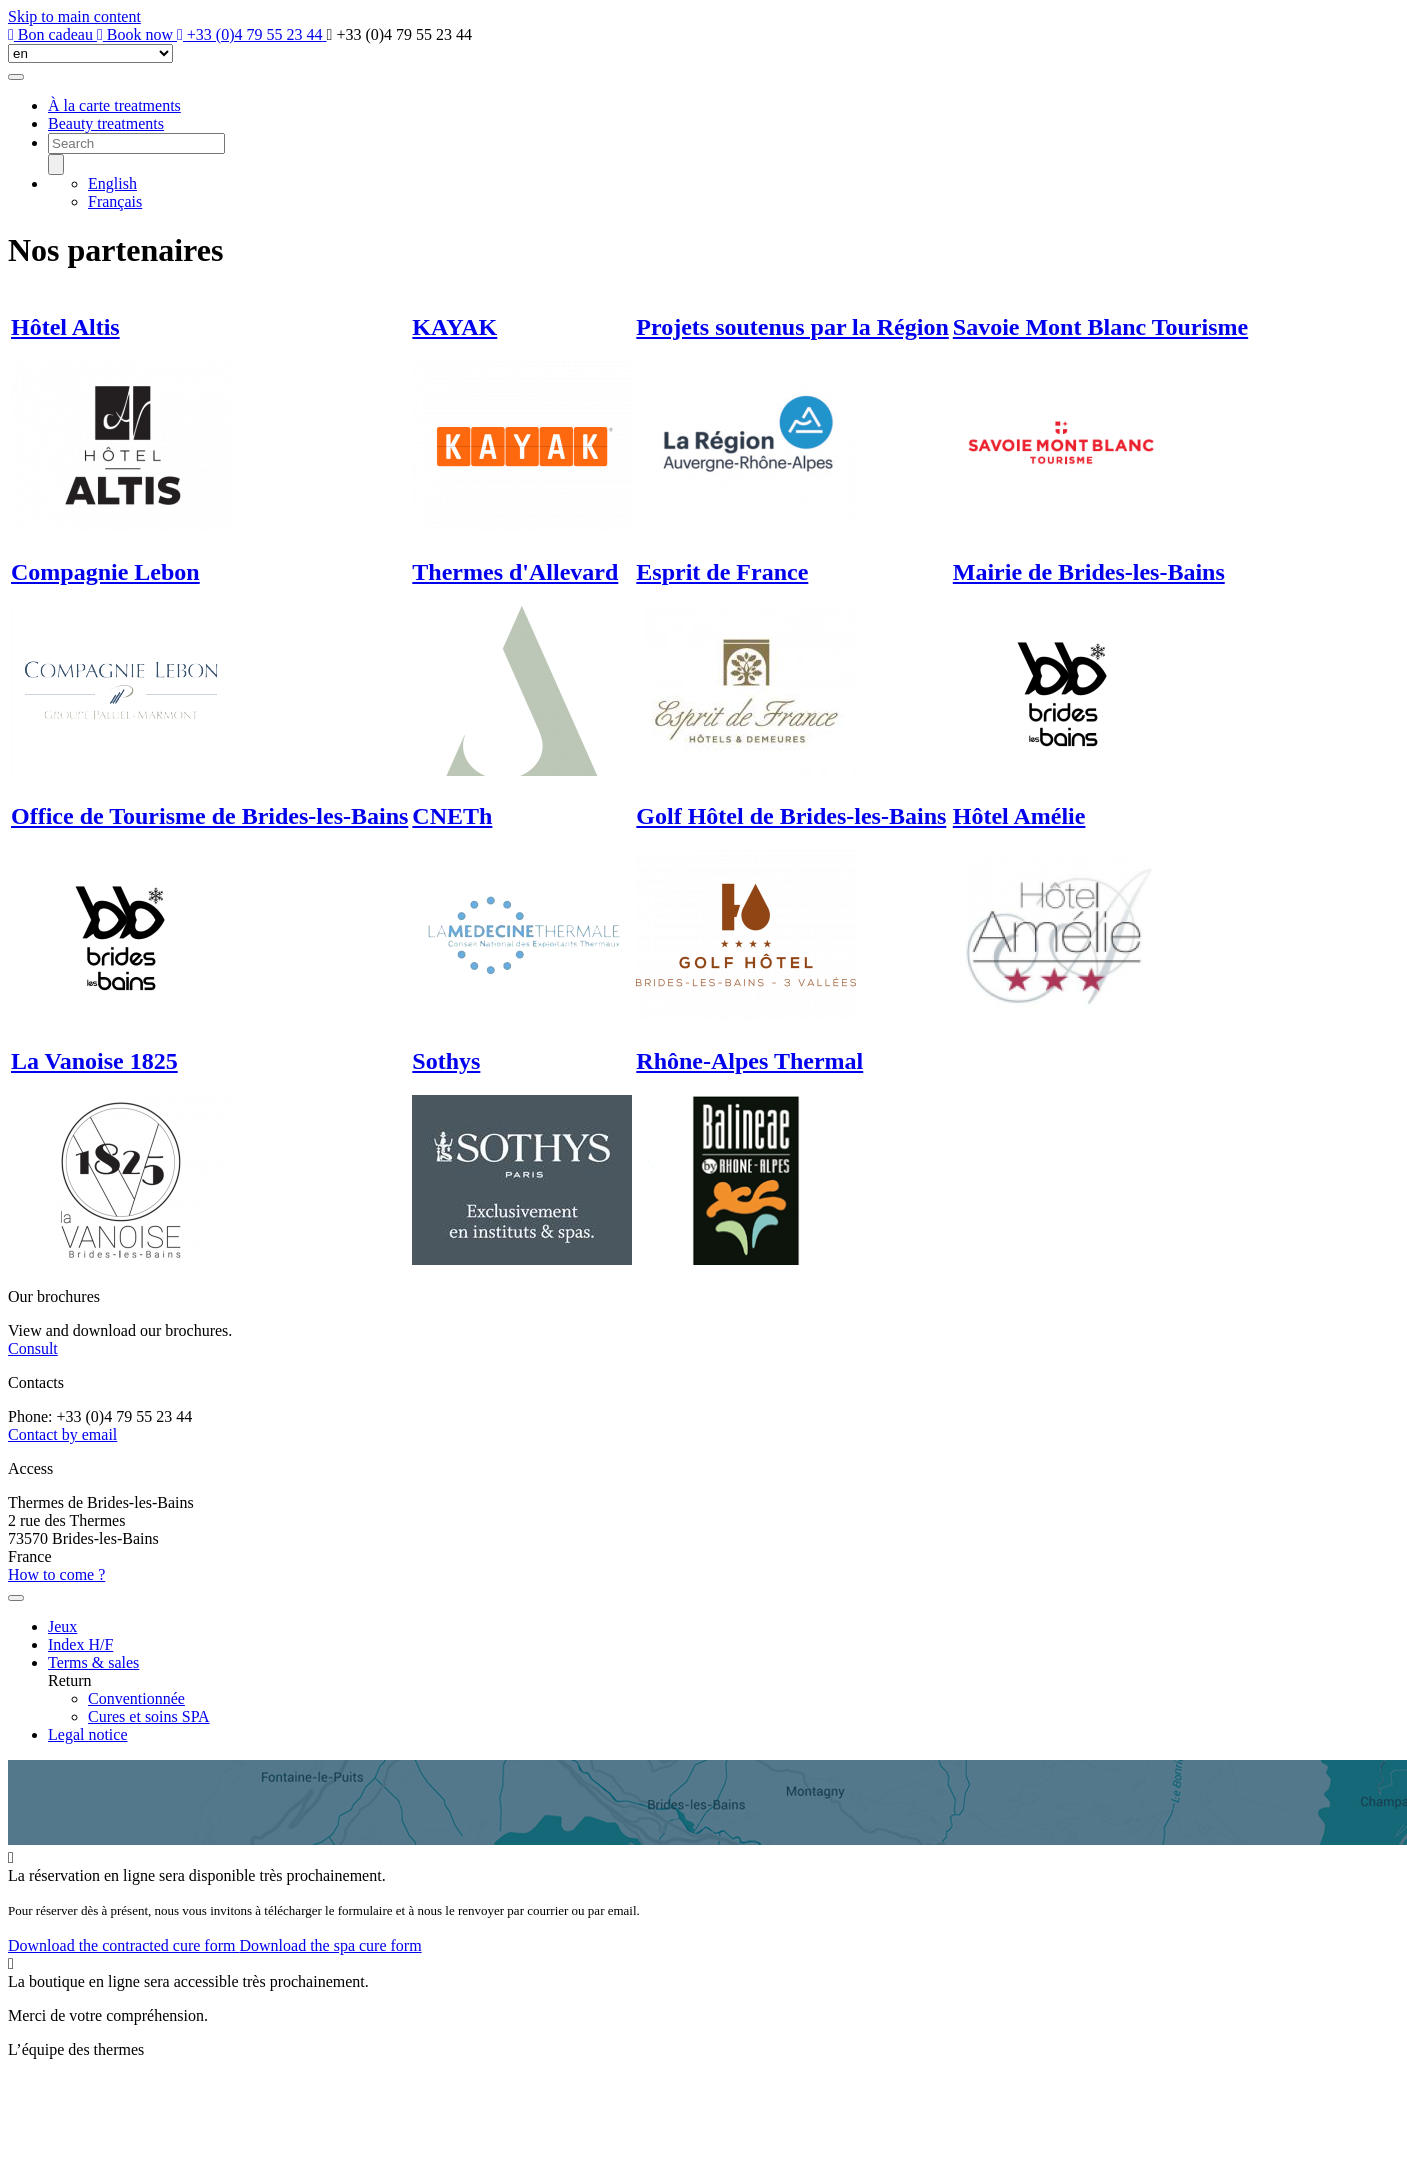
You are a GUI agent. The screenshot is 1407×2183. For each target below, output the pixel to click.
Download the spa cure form (330, 1945)
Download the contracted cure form (123, 1945)
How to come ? (56, 1574)
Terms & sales (93, 1662)
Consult (33, 1348)
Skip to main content (74, 16)
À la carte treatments (114, 105)
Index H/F (80, 1644)
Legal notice (88, 1734)
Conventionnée (136, 1698)
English (112, 183)
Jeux (62, 1626)
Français (115, 201)
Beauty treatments (106, 123)
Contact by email (62, 1434)
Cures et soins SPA (149, 1716)
